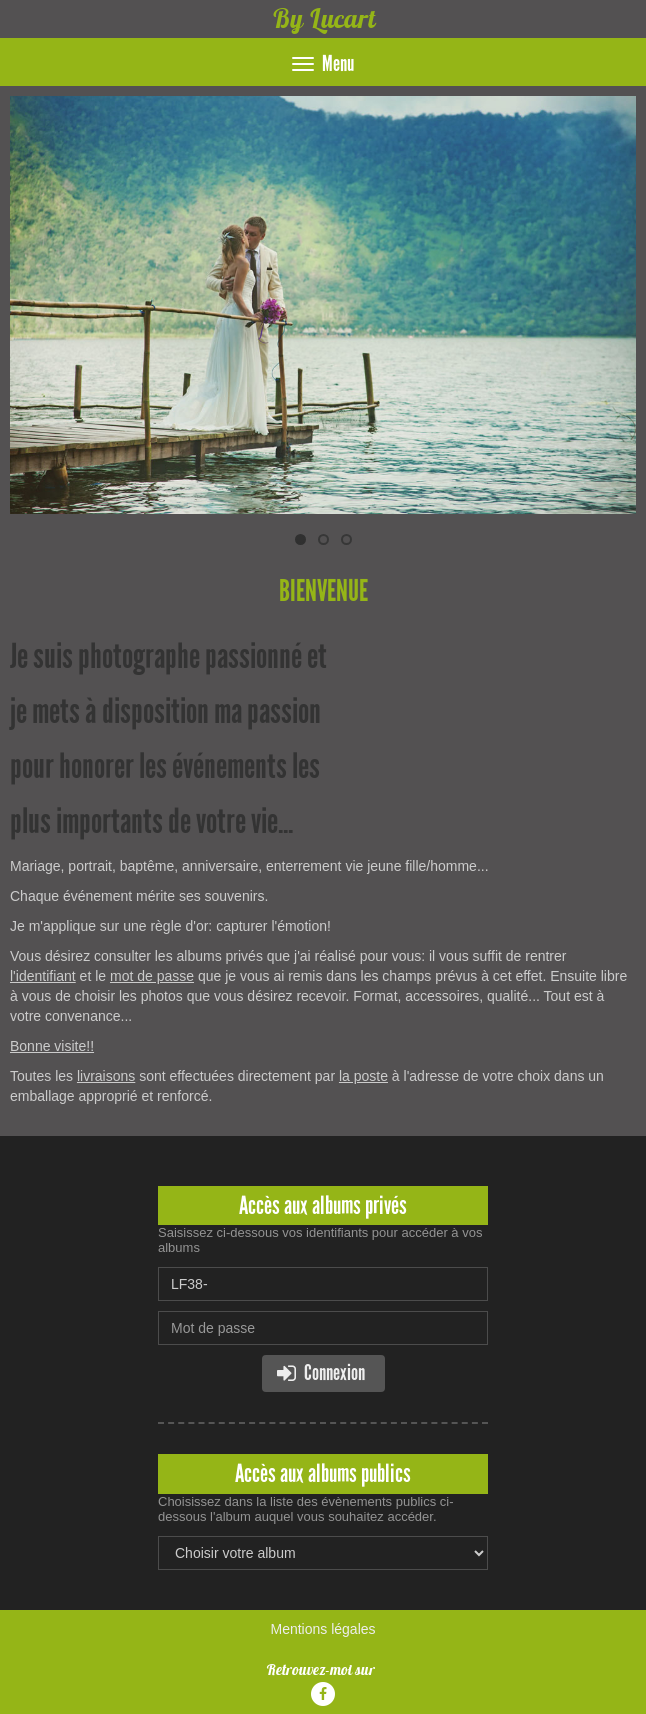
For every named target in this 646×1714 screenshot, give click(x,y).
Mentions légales (322, 1629)
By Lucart (323, 18)
